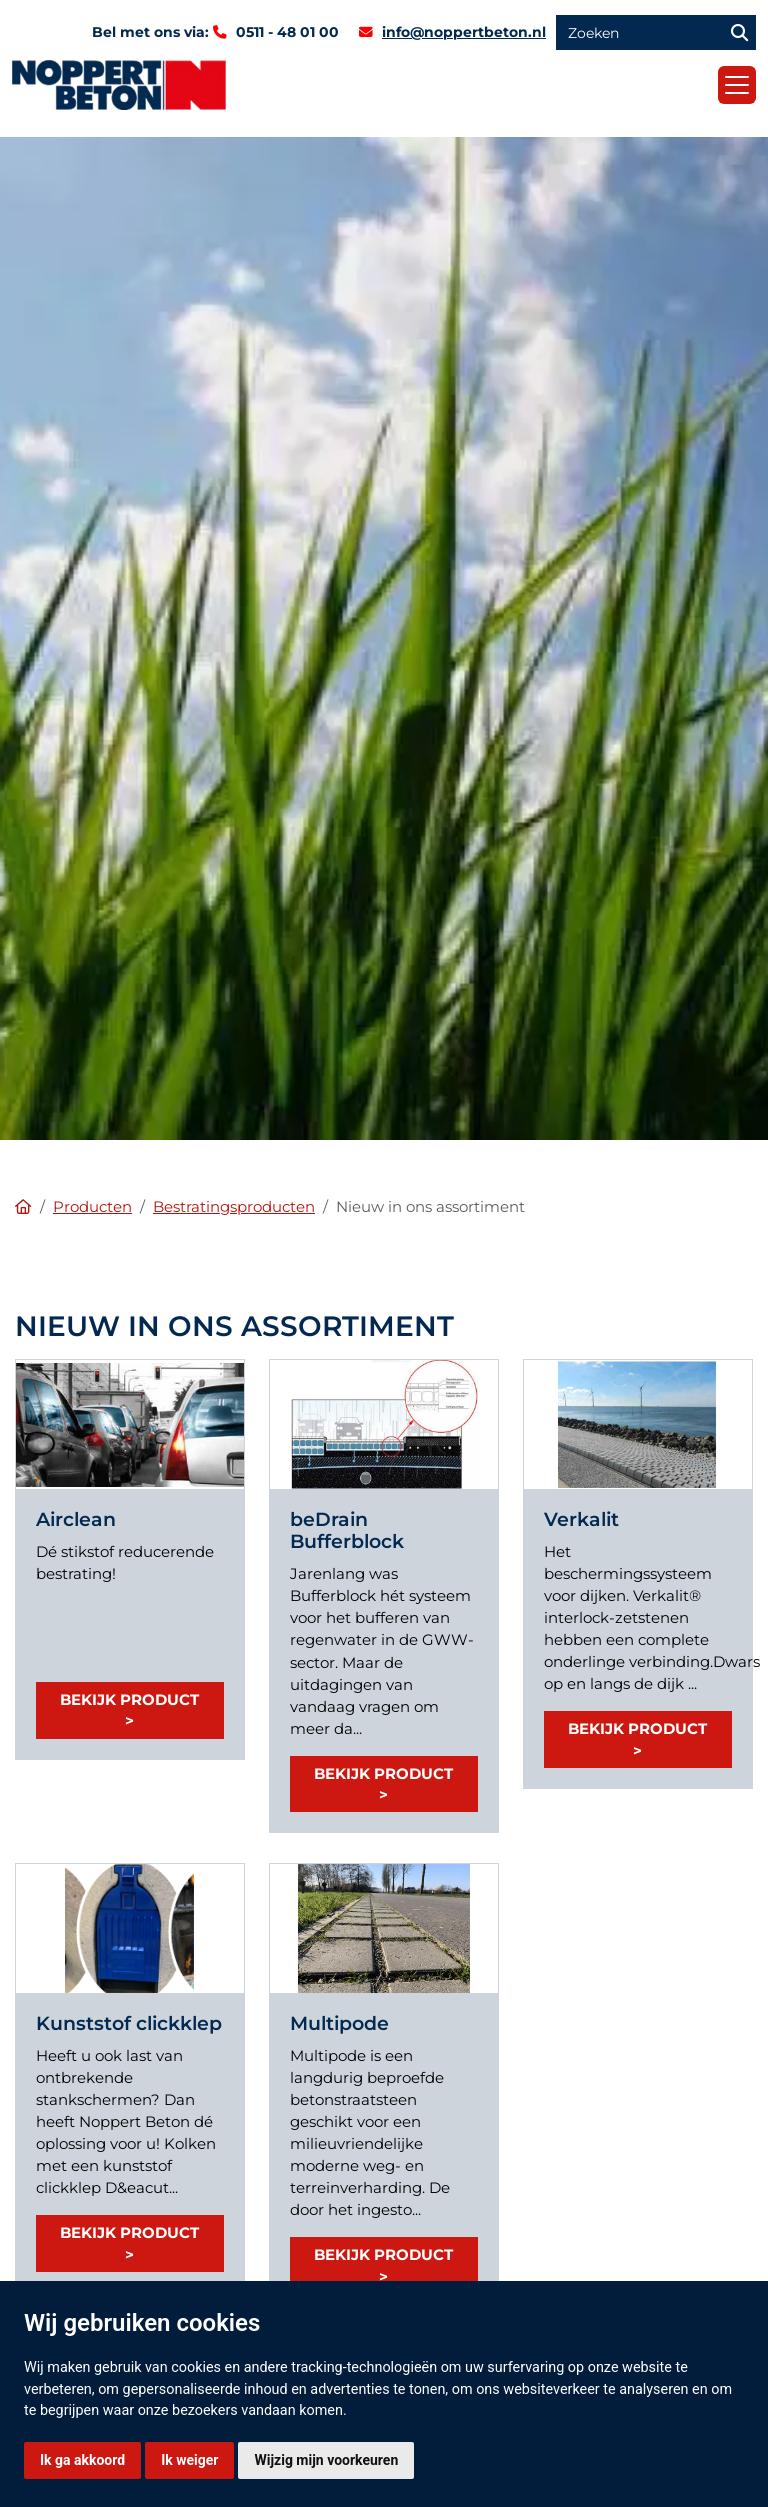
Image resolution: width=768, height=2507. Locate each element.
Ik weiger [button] (189, 2460)
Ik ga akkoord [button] (82, 2460)
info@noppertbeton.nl (464, 32)
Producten (92, 1207)
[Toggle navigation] (737, 85)
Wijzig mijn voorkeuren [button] (326, 2460)
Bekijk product (129, 1699)
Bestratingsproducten (234, 1207)
